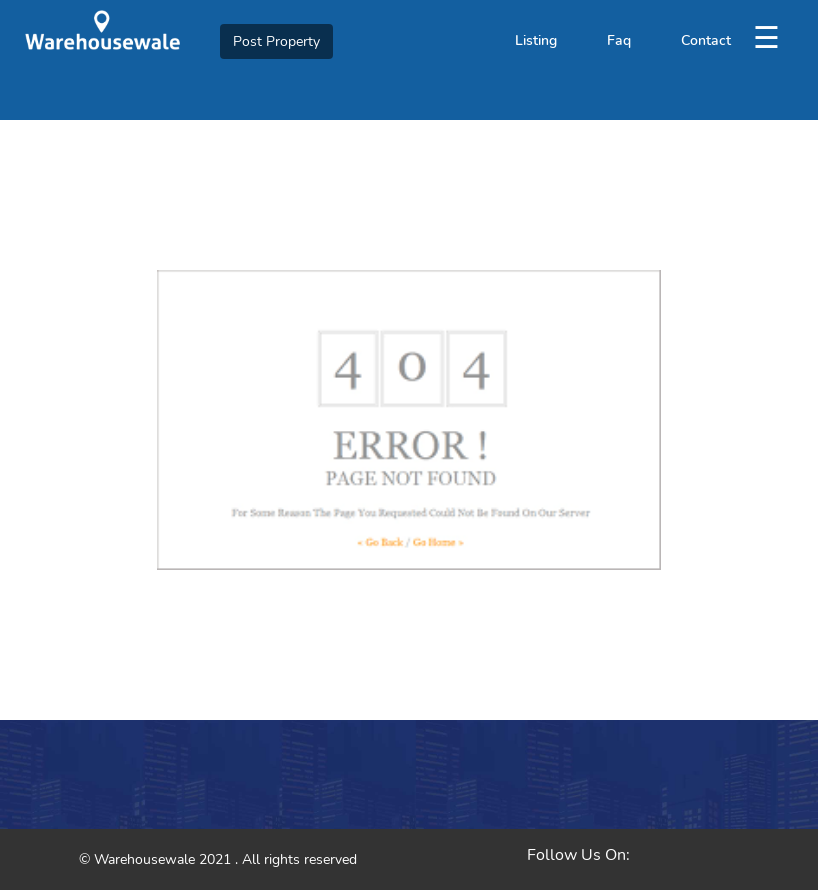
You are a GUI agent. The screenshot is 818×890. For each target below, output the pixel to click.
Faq (619, 40)
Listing (536, 40)
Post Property (276, 41)
